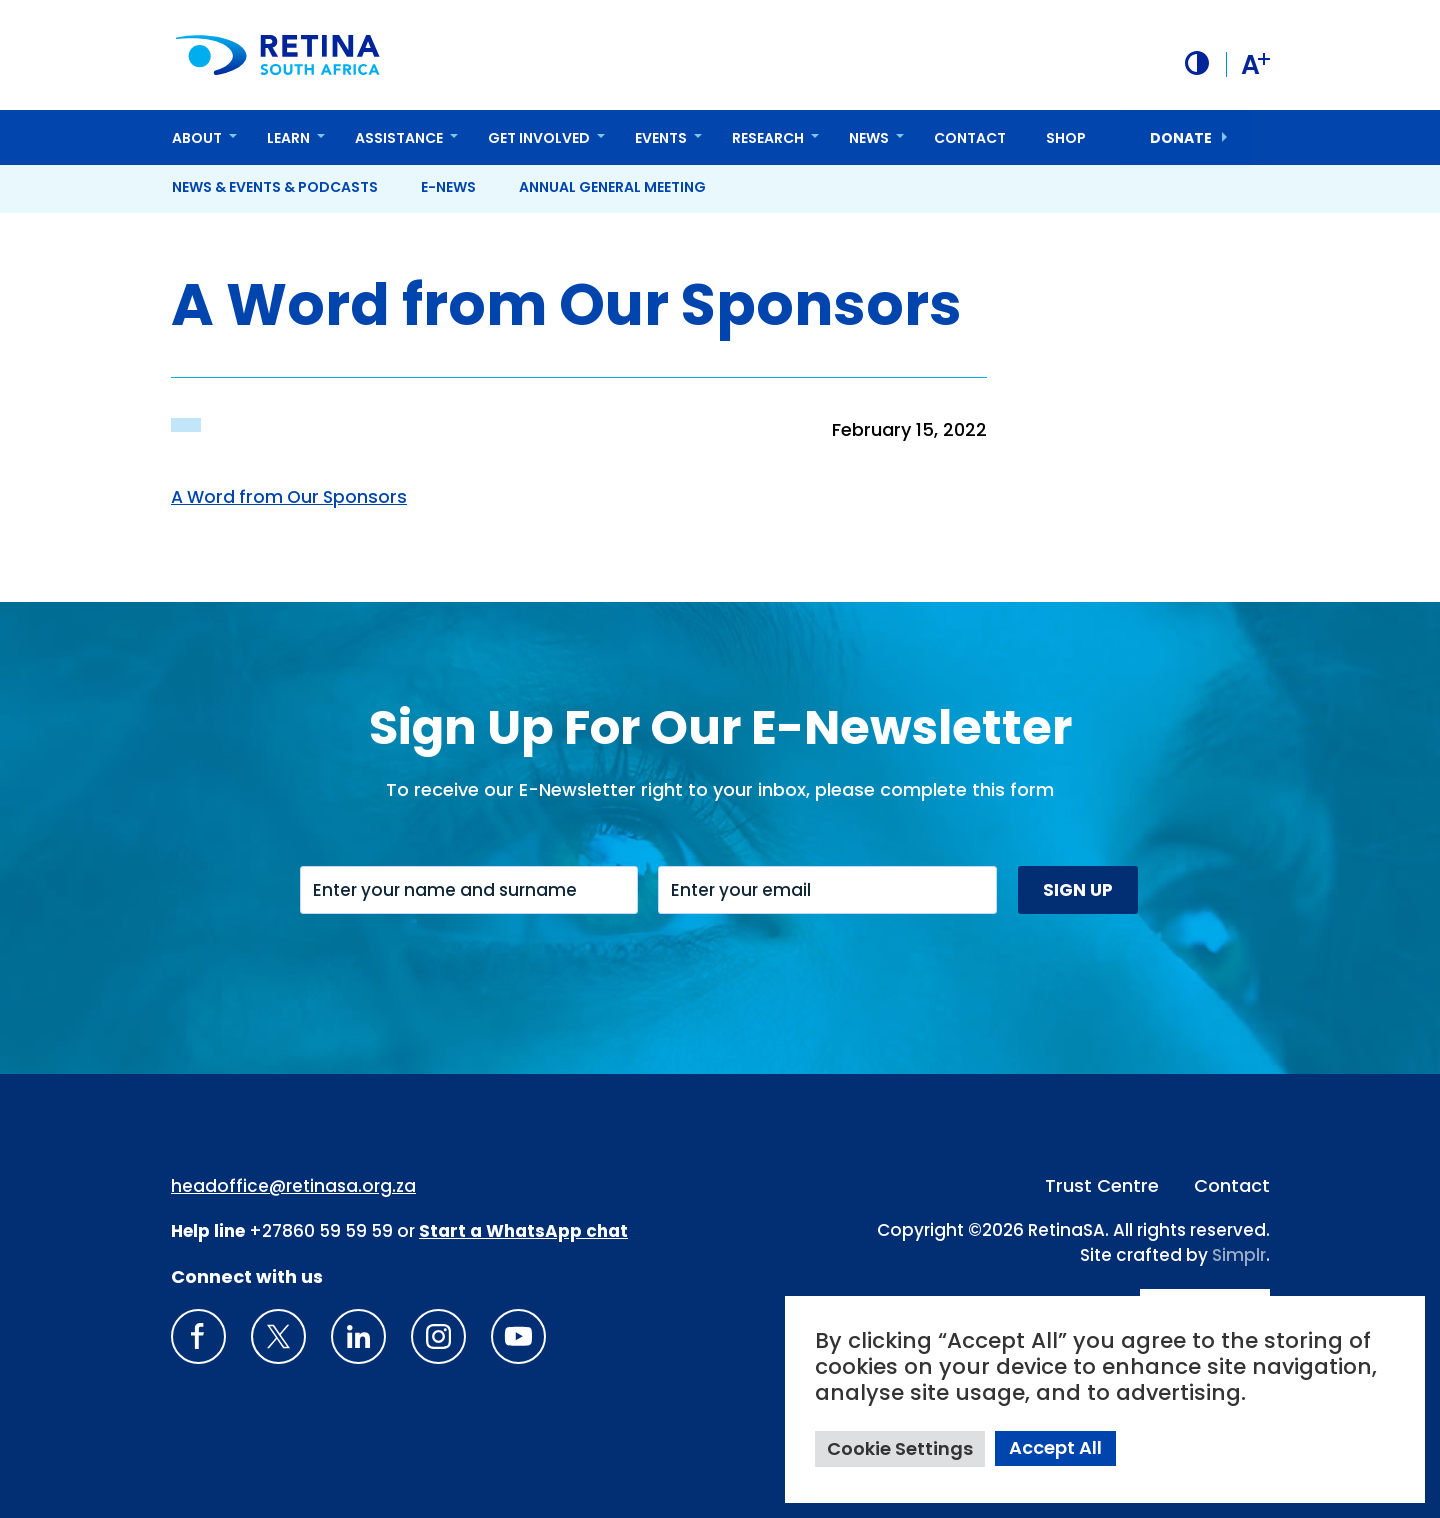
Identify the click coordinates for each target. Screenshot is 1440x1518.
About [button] (197, 137)
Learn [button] (288, 137)
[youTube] (518, 1335)
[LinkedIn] (358, 1335)
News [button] (869, 137)
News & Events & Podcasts (275, 186)
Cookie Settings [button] (900, 1448)
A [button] (1254, 64)
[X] (278, 1335)
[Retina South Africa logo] (280, 54)
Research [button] (768, 137)
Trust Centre (1102, 1184)
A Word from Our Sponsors (293, 495)
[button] (1195, 63)
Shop (1066, 137)
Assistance (399, 137)
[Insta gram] (438, 1335)
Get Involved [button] (539, 137)
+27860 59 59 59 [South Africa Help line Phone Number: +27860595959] (321, 1231)
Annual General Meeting (612, 186)
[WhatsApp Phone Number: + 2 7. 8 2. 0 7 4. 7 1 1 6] (523, 1231)
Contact (970, 137)
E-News (448, 186)
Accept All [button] (1055, 1447)
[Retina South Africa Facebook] (198, 1335)
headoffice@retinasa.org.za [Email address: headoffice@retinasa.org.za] (293, 1185)
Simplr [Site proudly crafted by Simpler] (1239, 1255)
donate (1181, 137)
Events (661, 137)
